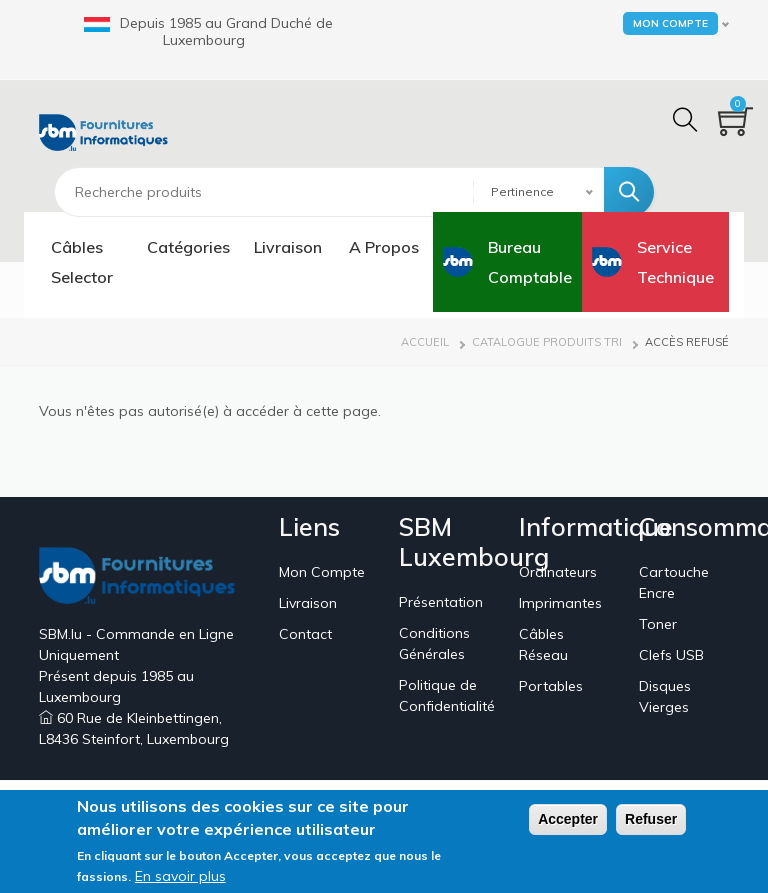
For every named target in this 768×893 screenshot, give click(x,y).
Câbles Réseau (543, 644)
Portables (551, 686)
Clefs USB (671, 655)
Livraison (288, 247)
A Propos (384, 247)
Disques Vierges (665, 696)
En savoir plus (180, 880)
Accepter (568, 823)
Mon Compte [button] (670, 23)
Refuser (651, 823)
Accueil (425, 342)
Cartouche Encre (674, 582)
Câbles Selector (82, 262)
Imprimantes (560, 603)
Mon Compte (322, 572)
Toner (658, 624)
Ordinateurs (558, 572)
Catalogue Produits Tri (547, 342)
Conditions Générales (434, 643)
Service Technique (675, 262)
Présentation (441, 602)
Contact (305, 634)
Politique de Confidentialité (447, 695)
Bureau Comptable (530, 262)
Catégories (188, 247)
